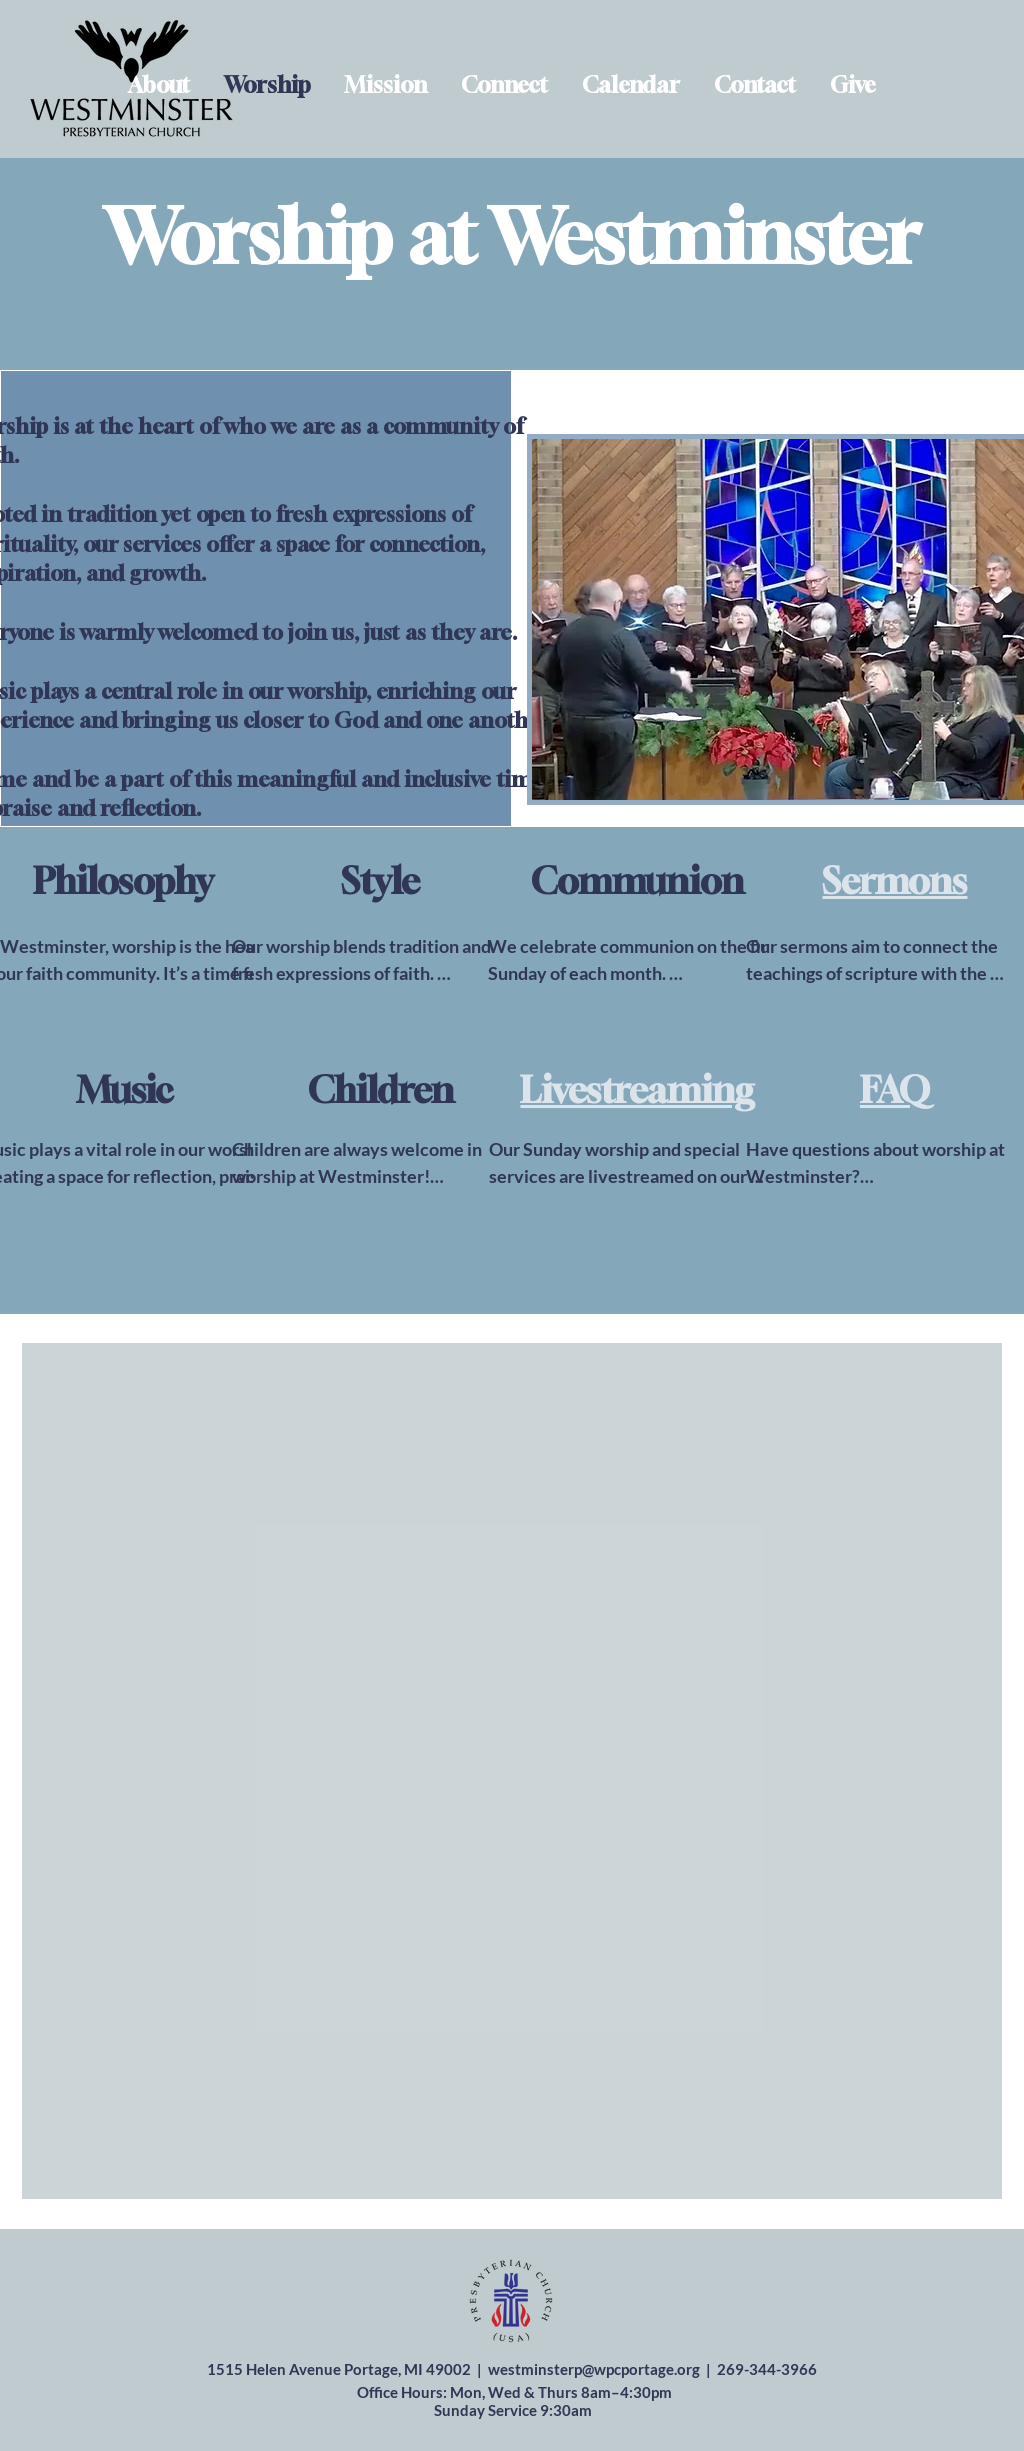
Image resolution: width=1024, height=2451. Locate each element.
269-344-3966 (767, 2369)
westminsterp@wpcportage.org (594, 2369)
